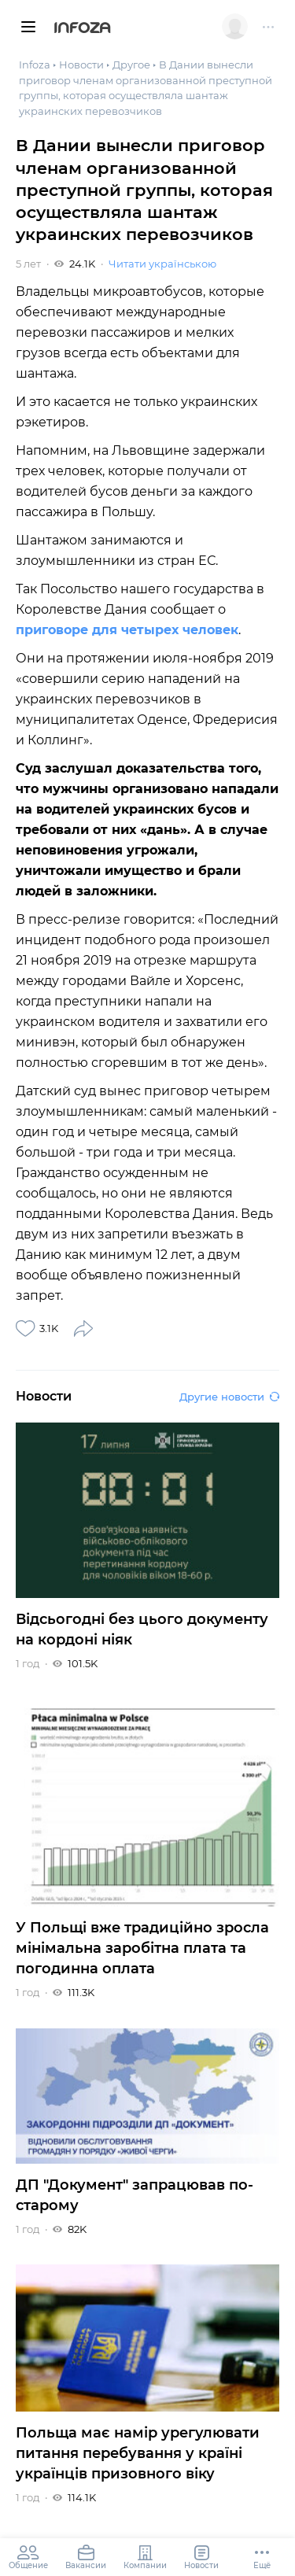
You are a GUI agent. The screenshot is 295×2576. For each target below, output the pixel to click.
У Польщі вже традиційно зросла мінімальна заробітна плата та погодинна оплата (142, 1948)
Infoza (82, 29)
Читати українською (162, 263)
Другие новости (229, 1396)
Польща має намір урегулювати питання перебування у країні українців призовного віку (138, 2453)
